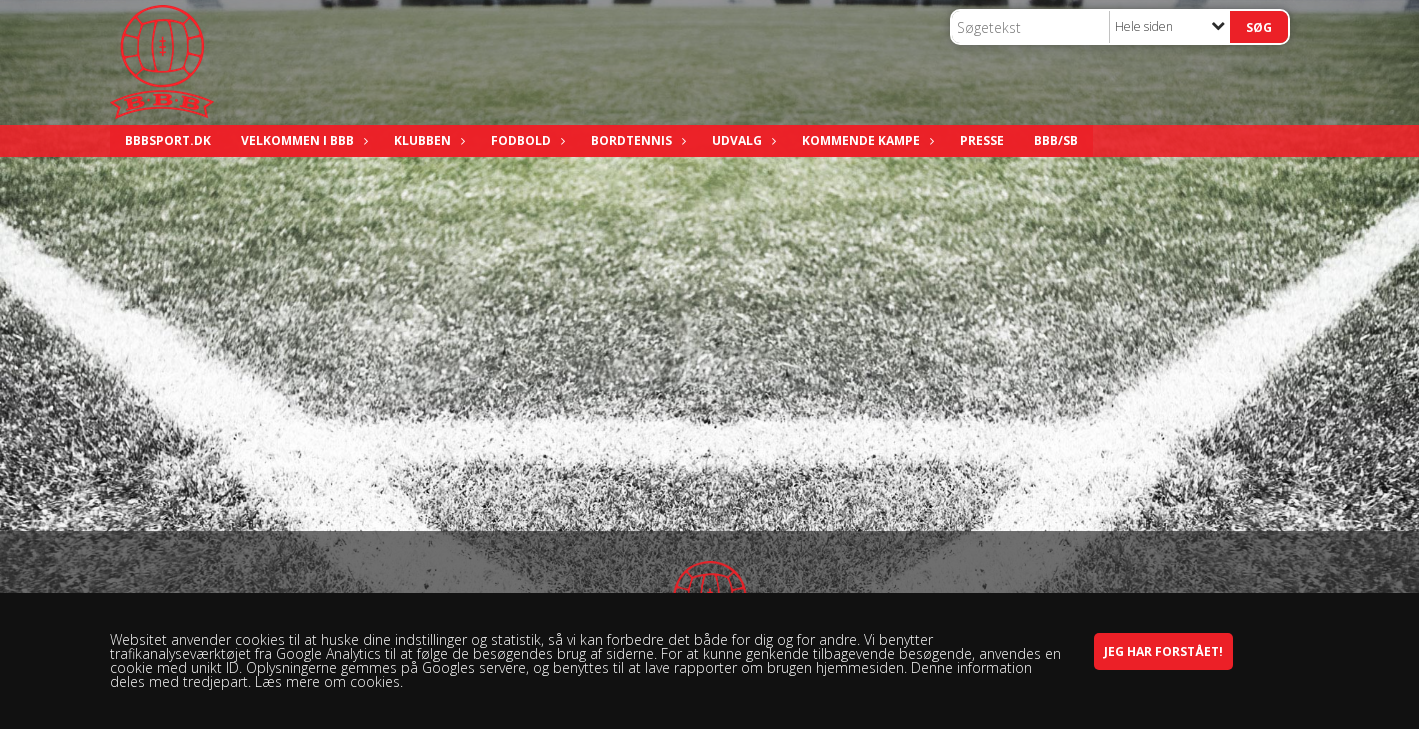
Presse (982, 140)
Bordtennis (636, 140)
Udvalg (742, 140)
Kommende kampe (866, 140)
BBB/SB (1056, 140)
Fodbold (526, 140)
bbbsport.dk (168, 140)
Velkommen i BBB (302, 140)
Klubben (427, 140)
